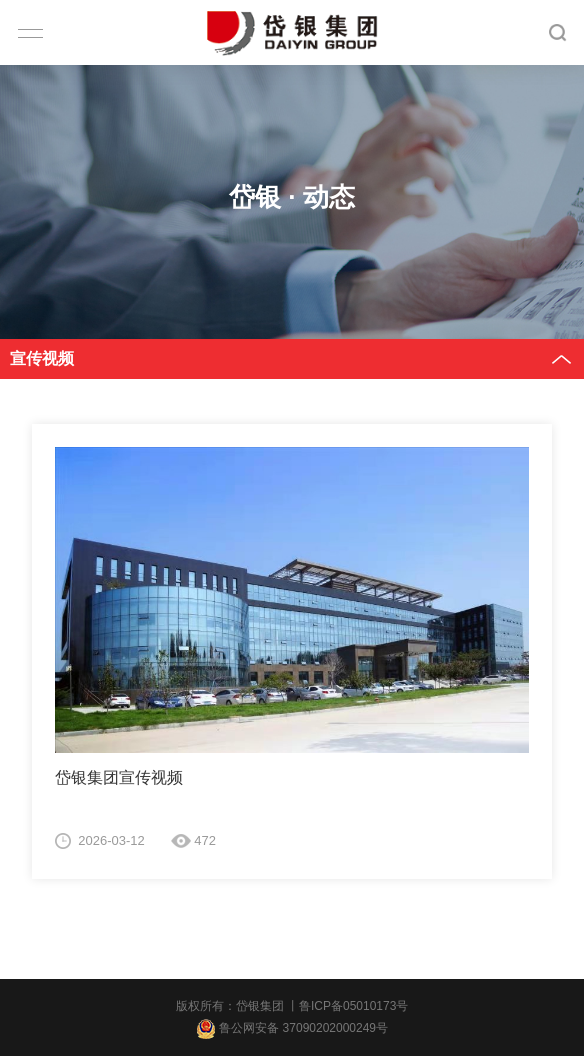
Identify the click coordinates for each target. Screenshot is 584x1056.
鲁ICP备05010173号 (353, 1006)
